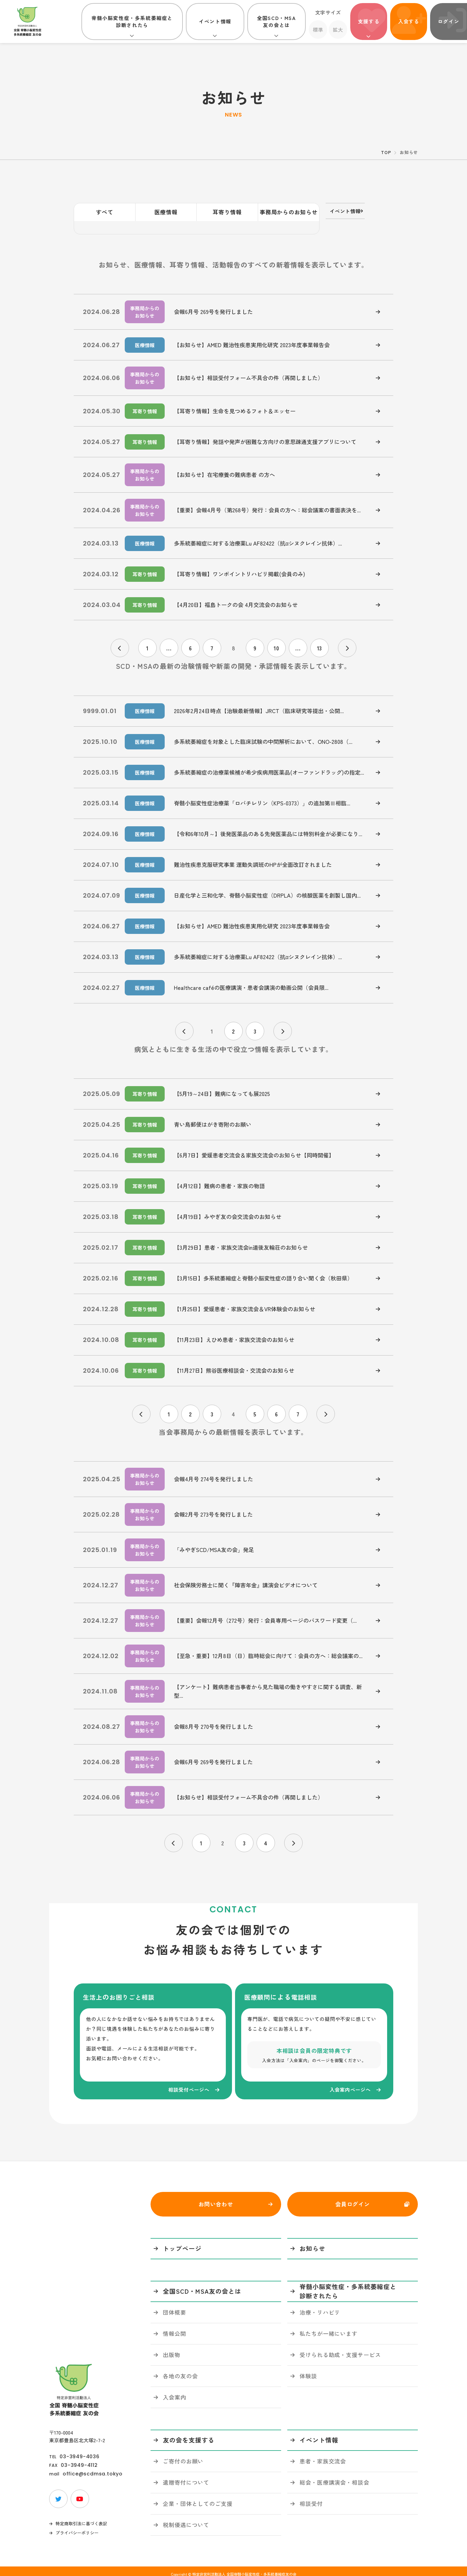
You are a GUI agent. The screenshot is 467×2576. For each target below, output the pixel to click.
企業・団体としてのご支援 (198, 2498)
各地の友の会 (180, 2370)
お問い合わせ (215, 2198)
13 (319, 635)
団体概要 (174, 2306)
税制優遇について (186, 2519)
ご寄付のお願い (183, 2455)
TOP (386, 152)
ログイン (448, 21)
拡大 (338, 29)
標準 (318, 29)
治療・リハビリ (320, 2306)
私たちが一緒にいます (329, 2328)
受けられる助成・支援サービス (340, 2349)
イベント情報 (215, 21)
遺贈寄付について (186, 2476)
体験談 (308, 2370)
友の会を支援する (188, 2434)
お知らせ (312, 2242)
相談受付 (311, 2498)
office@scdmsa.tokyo (93, 2468)
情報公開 (174, 2328)
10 (276, 635)
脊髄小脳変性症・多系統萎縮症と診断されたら (132, 21)
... (169, 635)
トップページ (182, 2242)
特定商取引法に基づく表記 (81, 2517)
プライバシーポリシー (77, 2527)
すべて (104, 212)
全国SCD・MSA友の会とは (276, 21)
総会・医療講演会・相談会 (334, 2476)
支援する (368, 21)
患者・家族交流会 (323, 2455)
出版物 (171, 2349)
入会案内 (174, 2391)
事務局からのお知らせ (289, 212)
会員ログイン (352, 2198)
